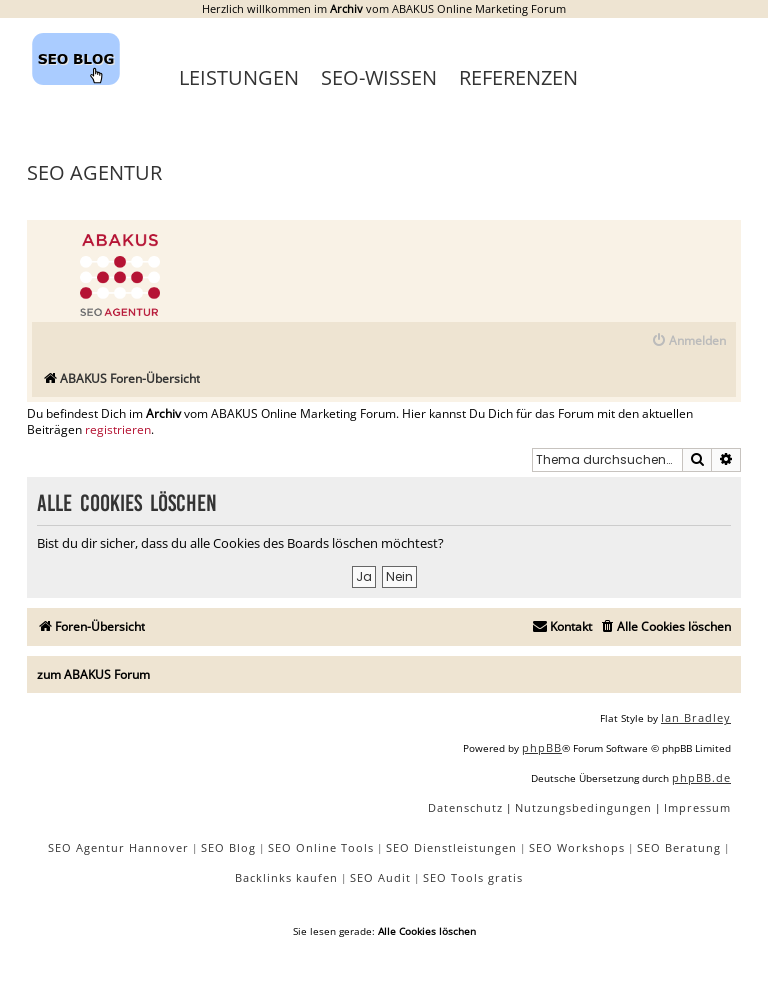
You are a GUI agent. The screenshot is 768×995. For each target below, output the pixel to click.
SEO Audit (380, 877)
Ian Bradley (696, 717)
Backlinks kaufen (286, 877)
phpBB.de (701, 777)
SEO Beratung (679, 847)
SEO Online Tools (321, 847)
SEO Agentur (94, 172)
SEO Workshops (577, 847)
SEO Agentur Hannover (118, 847)
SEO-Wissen (379, 77)
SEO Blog (228, 847)
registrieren (118, 430)
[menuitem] (688, 341)
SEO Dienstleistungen (451, 847)
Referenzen (518, 77)
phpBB (542, 747)
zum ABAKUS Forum (93, 674)
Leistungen (239, 77)
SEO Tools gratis (473, 877)
